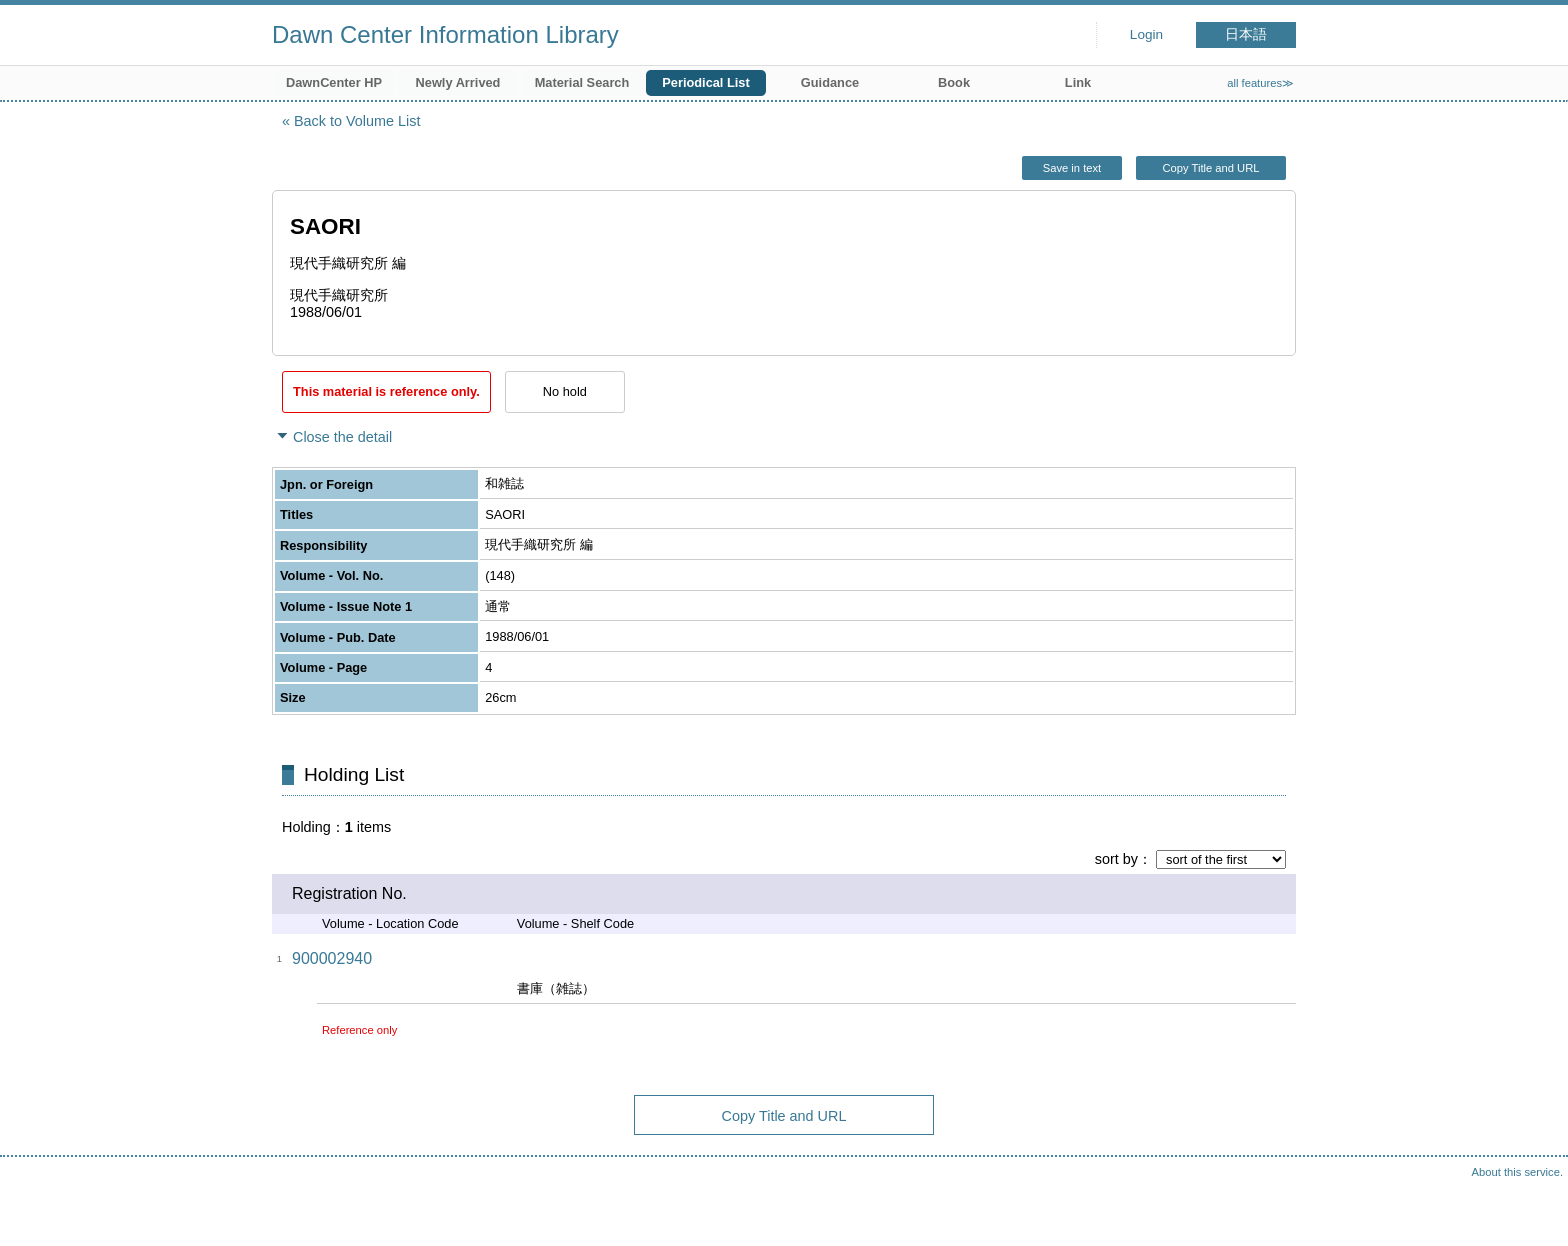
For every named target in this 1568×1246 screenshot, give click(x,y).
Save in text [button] (1072, 168)
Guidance (830, 82)
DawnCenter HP (334, 82)
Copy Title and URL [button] (1210, 168)
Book (954, 82)
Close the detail (342, 437)
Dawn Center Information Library (445, 34)
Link (1078, 82)
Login (1146, 34)
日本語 (1246, 34)
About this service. (1517, 1172)
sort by (1116, 859)
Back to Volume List (357, 121)
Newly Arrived (458, 82)
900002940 (332, 958)
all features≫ (1260, 83)
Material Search (582, 82)
